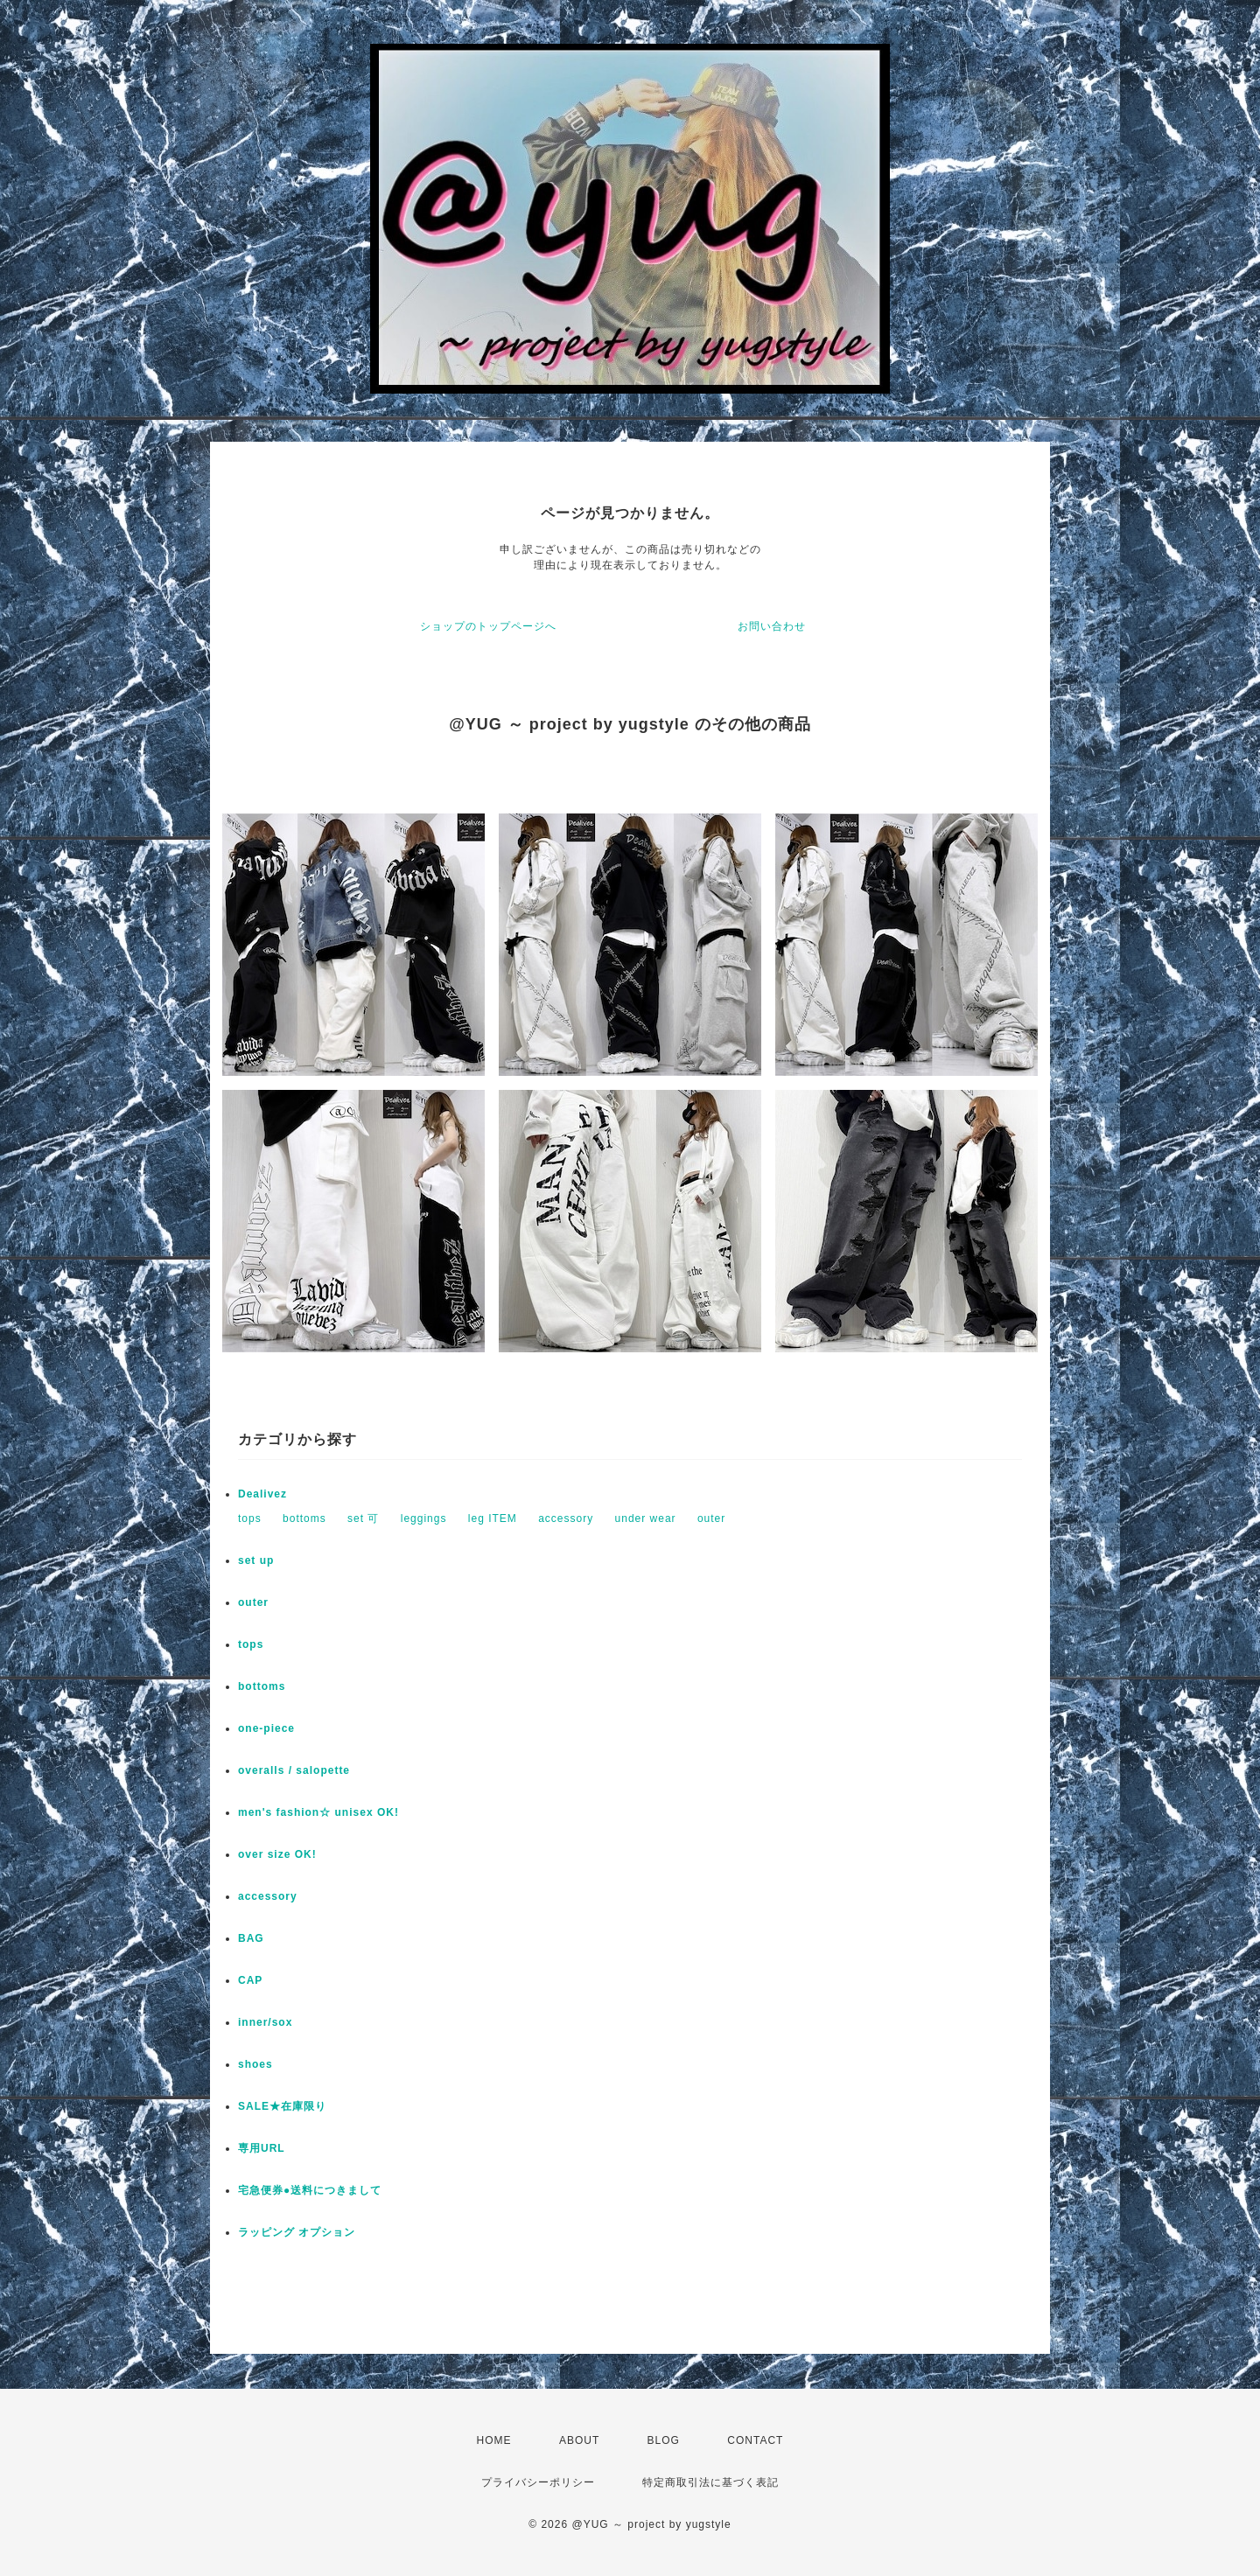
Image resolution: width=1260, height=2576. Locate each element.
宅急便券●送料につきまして (310, 2190)
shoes (255, 2064)
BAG (251, 1938)
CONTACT (755, 2440)
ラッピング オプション (296, 2232)
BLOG (664, 2440)
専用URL (261, 2148)
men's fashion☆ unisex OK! (318, 1812)
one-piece (266, 1728)
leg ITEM (492, 1518)
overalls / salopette (294, 1770)
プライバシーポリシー (538, 2482)
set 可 (363, 1518)
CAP (250, 1980)
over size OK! (277, 1854)
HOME (494, 2440)
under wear (645, 1518)
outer (711, 1518)
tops (250, 1518)
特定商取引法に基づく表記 (710, 2482)
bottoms (304, 1518)
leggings (424, 1518)
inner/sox (265, 2022)
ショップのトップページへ (488, 626)
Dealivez (262, 1494)
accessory (565, 1518)
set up (256, 1560)
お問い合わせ (772, 626)
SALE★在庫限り (282, 2106)
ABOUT (579, 2440)
